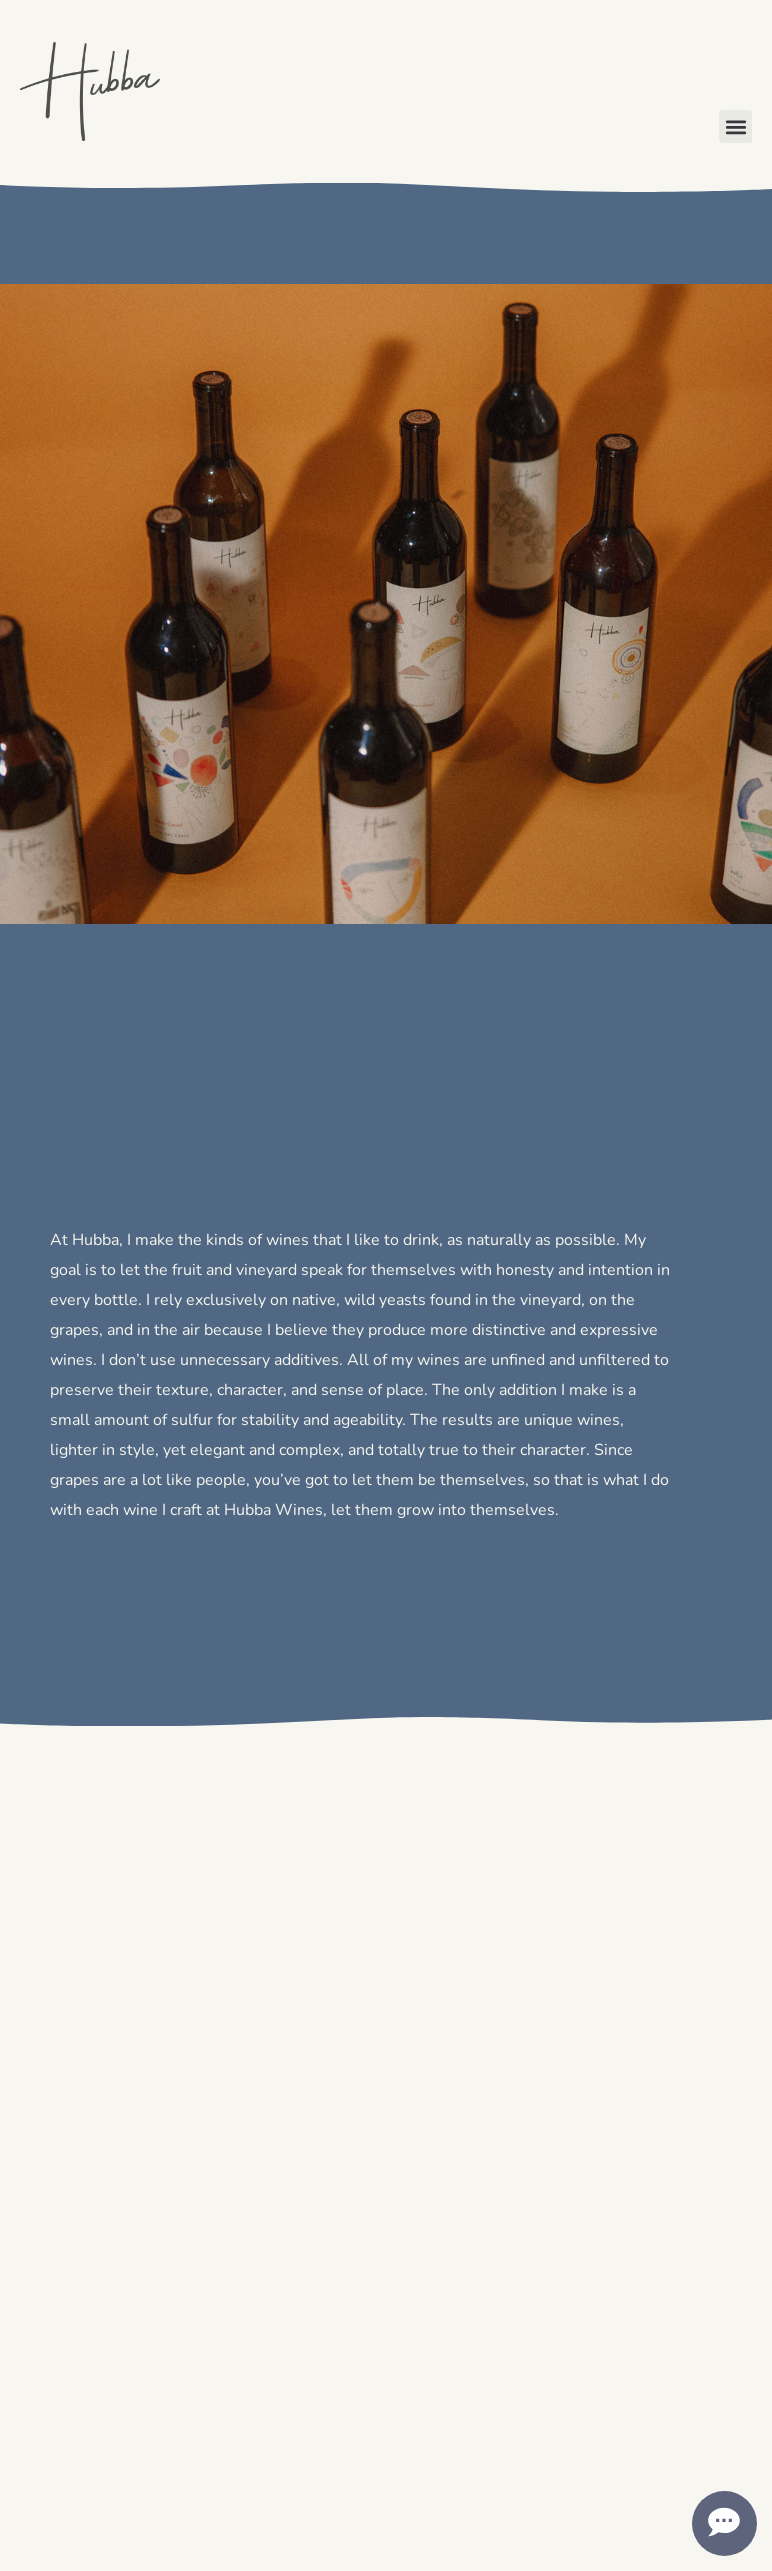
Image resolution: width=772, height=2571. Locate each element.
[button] (735, 126)
